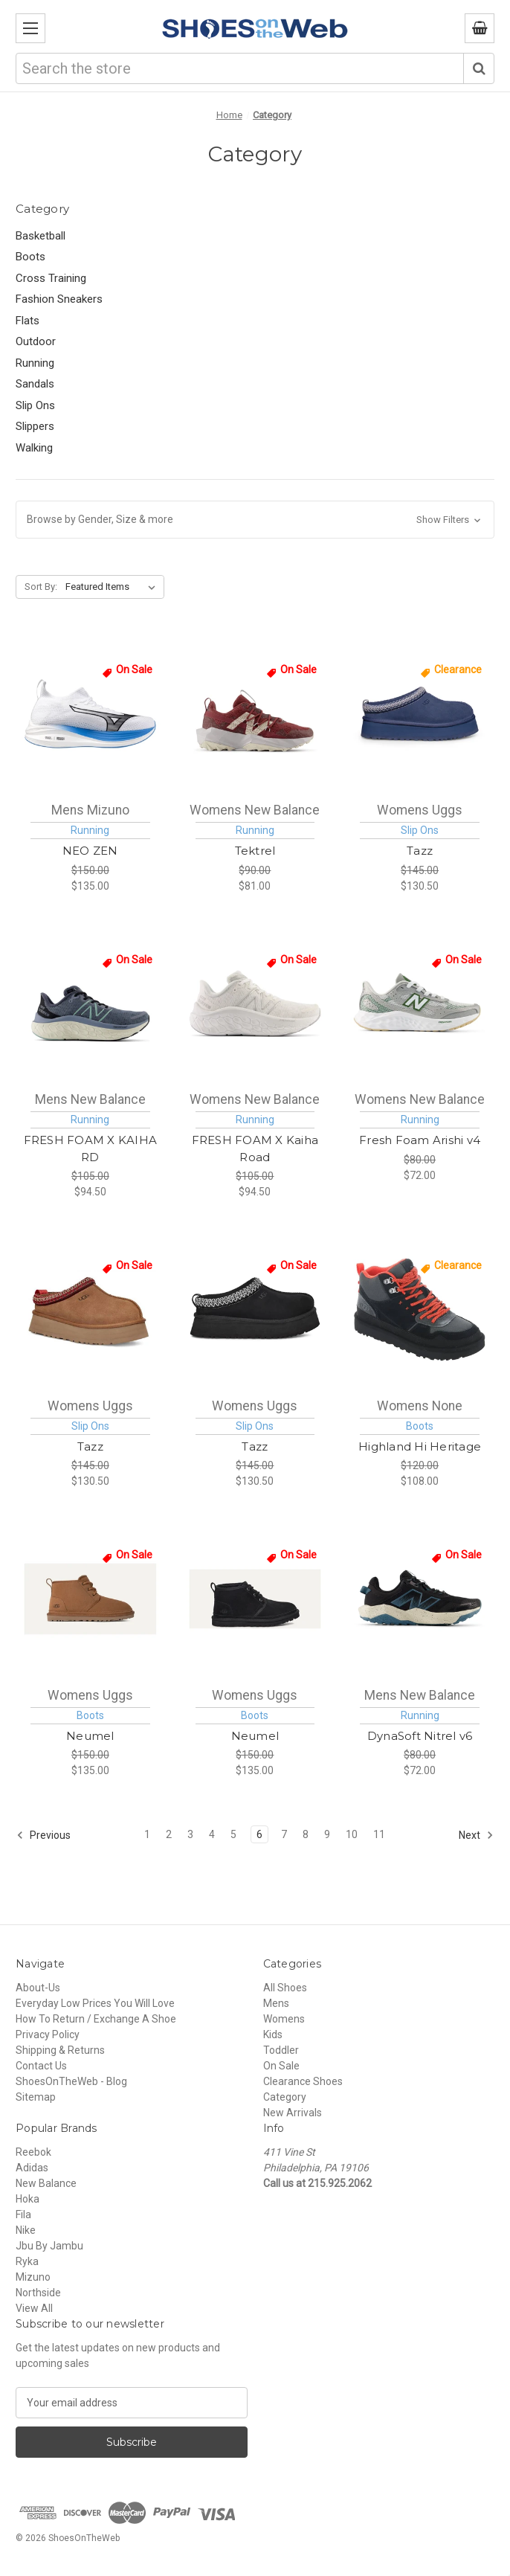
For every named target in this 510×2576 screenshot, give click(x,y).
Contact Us (41, 2066)
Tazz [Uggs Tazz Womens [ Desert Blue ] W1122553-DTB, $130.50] (420, 851)
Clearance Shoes (303, 2081)
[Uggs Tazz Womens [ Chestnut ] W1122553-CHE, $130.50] (90, 1309)
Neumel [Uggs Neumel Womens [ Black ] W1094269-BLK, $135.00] (255, 1736)
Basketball (40, 235)
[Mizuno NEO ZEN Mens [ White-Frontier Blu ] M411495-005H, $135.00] (90, 713)
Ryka (27, 2261)
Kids (273, 2034)
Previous (43, 1835)
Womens (284, 2019)
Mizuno (33, 2277)
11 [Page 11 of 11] (379, 1834)
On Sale (281, 2066)
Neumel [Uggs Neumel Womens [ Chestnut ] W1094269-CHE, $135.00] (90, 1736)
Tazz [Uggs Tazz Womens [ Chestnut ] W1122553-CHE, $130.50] (90, 1446)
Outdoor (36, 341)
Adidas (32, 2168)
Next (476, 1835)
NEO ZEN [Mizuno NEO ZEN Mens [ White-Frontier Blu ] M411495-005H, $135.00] (90, 851)
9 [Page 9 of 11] (327, 1834)
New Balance (46, 2183)
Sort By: (41, 586)
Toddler (281, 2050)
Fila (23, 2214)
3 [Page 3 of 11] (190, 1834)
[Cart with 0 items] (479, 28)
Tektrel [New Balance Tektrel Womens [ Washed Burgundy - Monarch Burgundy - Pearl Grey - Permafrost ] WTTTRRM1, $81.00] (255, 851)
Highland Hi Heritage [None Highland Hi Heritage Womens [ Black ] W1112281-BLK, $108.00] (419, 1446)
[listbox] (113, 587)
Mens (276, 2003)
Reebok (33, 2152)
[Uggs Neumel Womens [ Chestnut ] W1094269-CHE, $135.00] (90, 1598)
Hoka (27, 2199)
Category (284, 2097)
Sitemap (36, 2097)
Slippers (35, 426)
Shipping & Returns (60, 2050)
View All (34, 2308)
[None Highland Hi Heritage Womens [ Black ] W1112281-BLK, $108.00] (419, 1309)
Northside (38, 2293)
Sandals (35, 384)
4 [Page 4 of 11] (212, 1834)
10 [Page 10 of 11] (352, 1834)
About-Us (38, 1988)
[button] (255, 520)
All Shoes (285, 1988)
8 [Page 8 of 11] (306, 1834)
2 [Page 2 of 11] (169, 1834)
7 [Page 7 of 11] (284, 1834)
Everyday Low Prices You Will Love (95, 2003)
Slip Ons (35, 405)
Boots (30, 256)
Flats (27, 320)
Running (35, 363)
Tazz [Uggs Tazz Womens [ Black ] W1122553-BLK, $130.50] (255, 1446)
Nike (26, 2230)
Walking (34, 448)
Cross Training (51, 278)
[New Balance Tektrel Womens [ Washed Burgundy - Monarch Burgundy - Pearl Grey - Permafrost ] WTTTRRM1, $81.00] (255, 713)
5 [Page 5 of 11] (233, 1834)
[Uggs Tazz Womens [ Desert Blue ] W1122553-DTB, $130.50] (419, 713)
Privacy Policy (48, 2034)
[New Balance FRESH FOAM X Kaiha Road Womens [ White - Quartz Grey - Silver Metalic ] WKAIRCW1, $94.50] (255, 1003)
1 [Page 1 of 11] (147, 1834)
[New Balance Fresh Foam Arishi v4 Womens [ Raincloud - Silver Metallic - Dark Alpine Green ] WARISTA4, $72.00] (419, 1003)
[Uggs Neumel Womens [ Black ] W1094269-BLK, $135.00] (255, 1598)
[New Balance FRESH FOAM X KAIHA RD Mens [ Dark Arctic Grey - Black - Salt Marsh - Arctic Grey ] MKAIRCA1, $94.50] (90, 1003)
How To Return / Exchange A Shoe (96, 2019)
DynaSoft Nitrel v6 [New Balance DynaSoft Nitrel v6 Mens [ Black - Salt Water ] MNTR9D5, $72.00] (420, 1736)
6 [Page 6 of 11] (259, 1834)
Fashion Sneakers (59, 299)
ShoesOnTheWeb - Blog (71, 2081)
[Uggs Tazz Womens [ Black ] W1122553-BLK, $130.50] (255, 1309)
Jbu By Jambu (49, 2246)
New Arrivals (292, 2113)
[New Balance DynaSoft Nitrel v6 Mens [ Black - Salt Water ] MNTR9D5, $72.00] (419, 1598)
